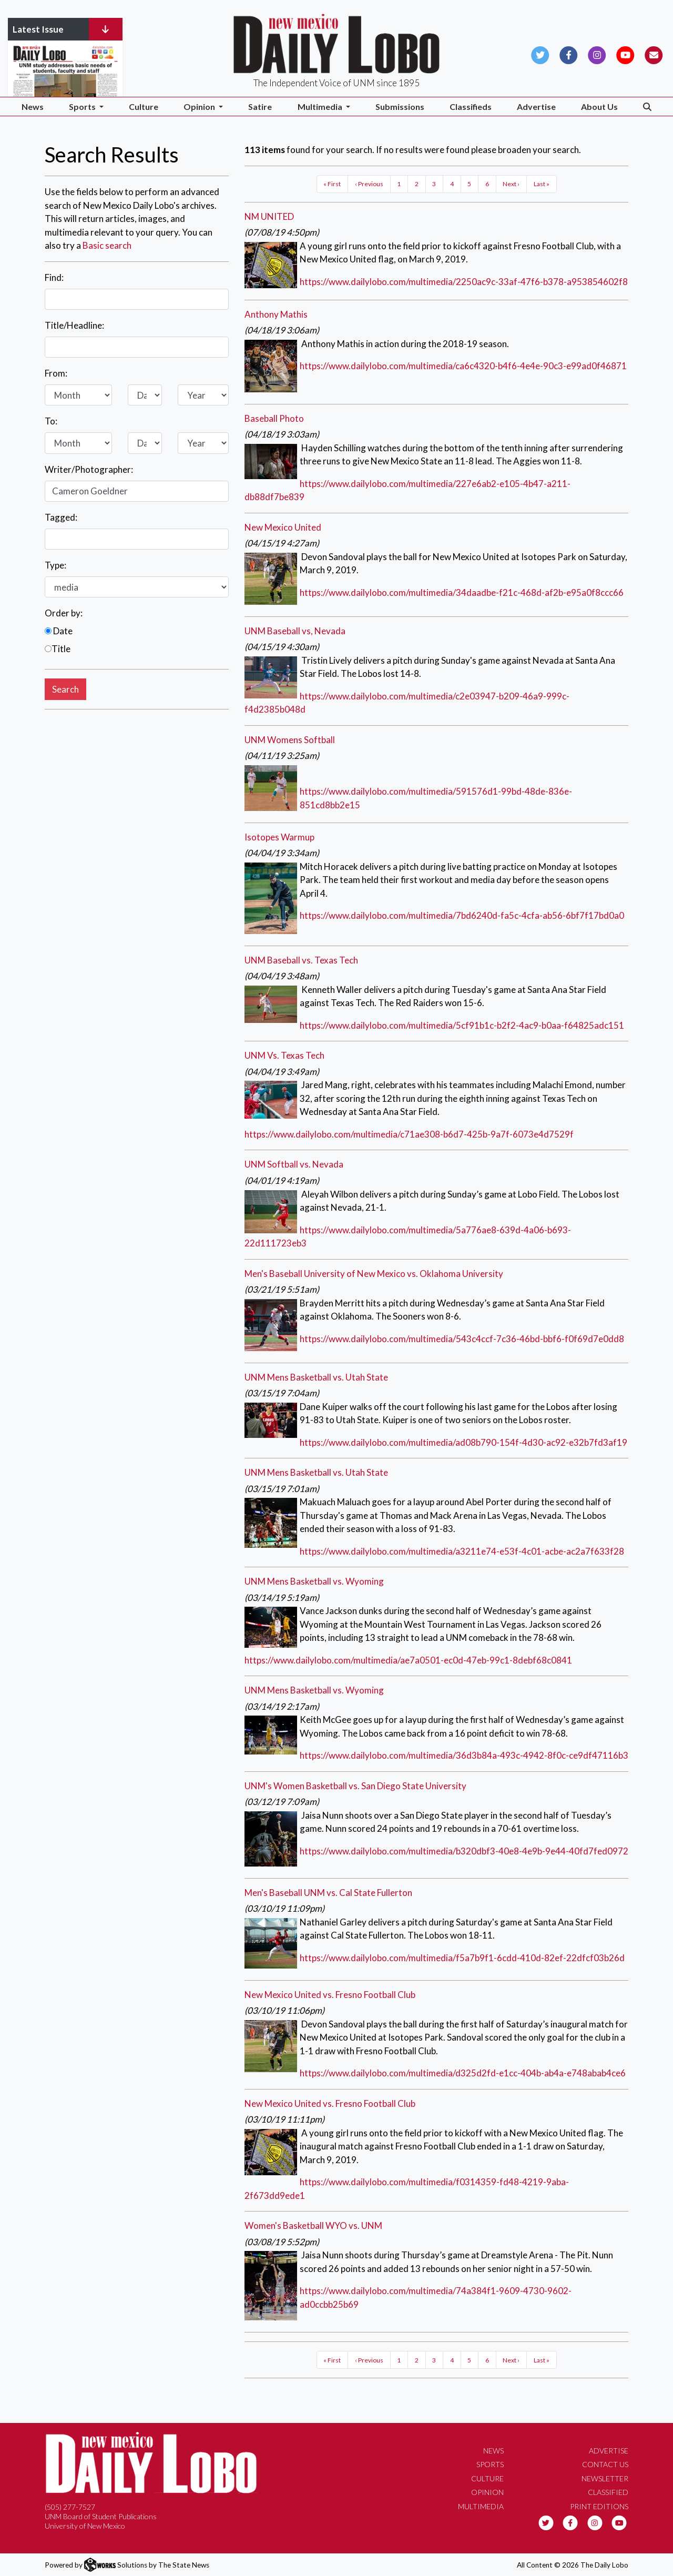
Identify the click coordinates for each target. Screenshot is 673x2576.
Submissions (399, 106)
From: (56, 373)
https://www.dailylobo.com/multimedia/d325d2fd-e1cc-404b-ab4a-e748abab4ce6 (463, 2072)
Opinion (487, 2492)
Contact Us (605, 2464)
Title (57, 648)
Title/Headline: (74, 325)
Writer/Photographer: (89, 469)
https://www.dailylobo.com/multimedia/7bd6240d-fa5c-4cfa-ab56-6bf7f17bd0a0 (462, 915)
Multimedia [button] (321, 106)
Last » (541, 184)
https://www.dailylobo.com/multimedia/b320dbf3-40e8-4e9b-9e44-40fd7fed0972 (464, 1851)
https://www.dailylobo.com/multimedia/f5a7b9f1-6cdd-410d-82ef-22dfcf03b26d (462, 1957)
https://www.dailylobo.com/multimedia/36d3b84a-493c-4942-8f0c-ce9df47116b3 (464, 1755)
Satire (260, 106)
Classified (608, 2492)
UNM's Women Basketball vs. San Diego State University (355, 1785)
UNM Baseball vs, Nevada (294, 630)
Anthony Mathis (276, 314)
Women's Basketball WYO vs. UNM (313, 2225)
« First (332, 184)
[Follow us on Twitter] (540, 53)
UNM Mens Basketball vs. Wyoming (314, 1581)
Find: (54, 277)
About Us (599, 106)
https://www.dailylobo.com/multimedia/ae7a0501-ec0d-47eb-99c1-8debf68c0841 (408, 1660)
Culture (143, 106)
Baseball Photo (274, 418)
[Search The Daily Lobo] (647, 106)
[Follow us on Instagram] (597, 53)
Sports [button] (83, 106)
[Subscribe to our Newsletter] (654, 53)
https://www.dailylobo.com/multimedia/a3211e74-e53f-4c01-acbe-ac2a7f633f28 (462, 1551)
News (33, 106)
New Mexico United (282, 527)
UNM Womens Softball (289, 739)
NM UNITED (269, 216)
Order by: (64, 612)
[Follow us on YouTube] (625, 53)
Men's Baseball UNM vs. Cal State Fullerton (328, 1892)
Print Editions (599, 2506)
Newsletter (605, 2478)
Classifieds (471, 106)
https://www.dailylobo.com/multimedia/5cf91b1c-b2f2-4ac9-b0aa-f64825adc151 (462, 1025)
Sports (490, 2464)
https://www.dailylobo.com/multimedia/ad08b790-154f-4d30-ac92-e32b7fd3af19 (463, 1442)
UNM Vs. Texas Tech (284, 1055)
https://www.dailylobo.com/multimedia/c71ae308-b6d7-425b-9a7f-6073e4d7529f (409, 1134)
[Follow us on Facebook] (568, 53)
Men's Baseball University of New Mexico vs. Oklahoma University (373, 1273)
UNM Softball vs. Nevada (293, 1164)
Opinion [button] (200, 106)
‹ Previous (369, 184)
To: (51, 421)
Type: (55, 565)
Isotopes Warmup (279, 837)
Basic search (107, 245)
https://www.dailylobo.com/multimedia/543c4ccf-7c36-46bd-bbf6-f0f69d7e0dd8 (462, 1338)
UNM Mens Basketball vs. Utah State (316, 1377)
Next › (511, 184)
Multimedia (481, 2506)
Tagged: (61, 517)
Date (59, 630)
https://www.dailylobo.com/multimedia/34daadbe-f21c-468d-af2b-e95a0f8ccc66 (462, 592)
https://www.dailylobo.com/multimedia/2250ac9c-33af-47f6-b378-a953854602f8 (464, 281)
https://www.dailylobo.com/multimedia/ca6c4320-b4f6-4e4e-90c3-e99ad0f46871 (463, 365)
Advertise (536, 106)
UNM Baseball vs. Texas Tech (301, 960)
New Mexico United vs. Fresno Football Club (329, 1994)
